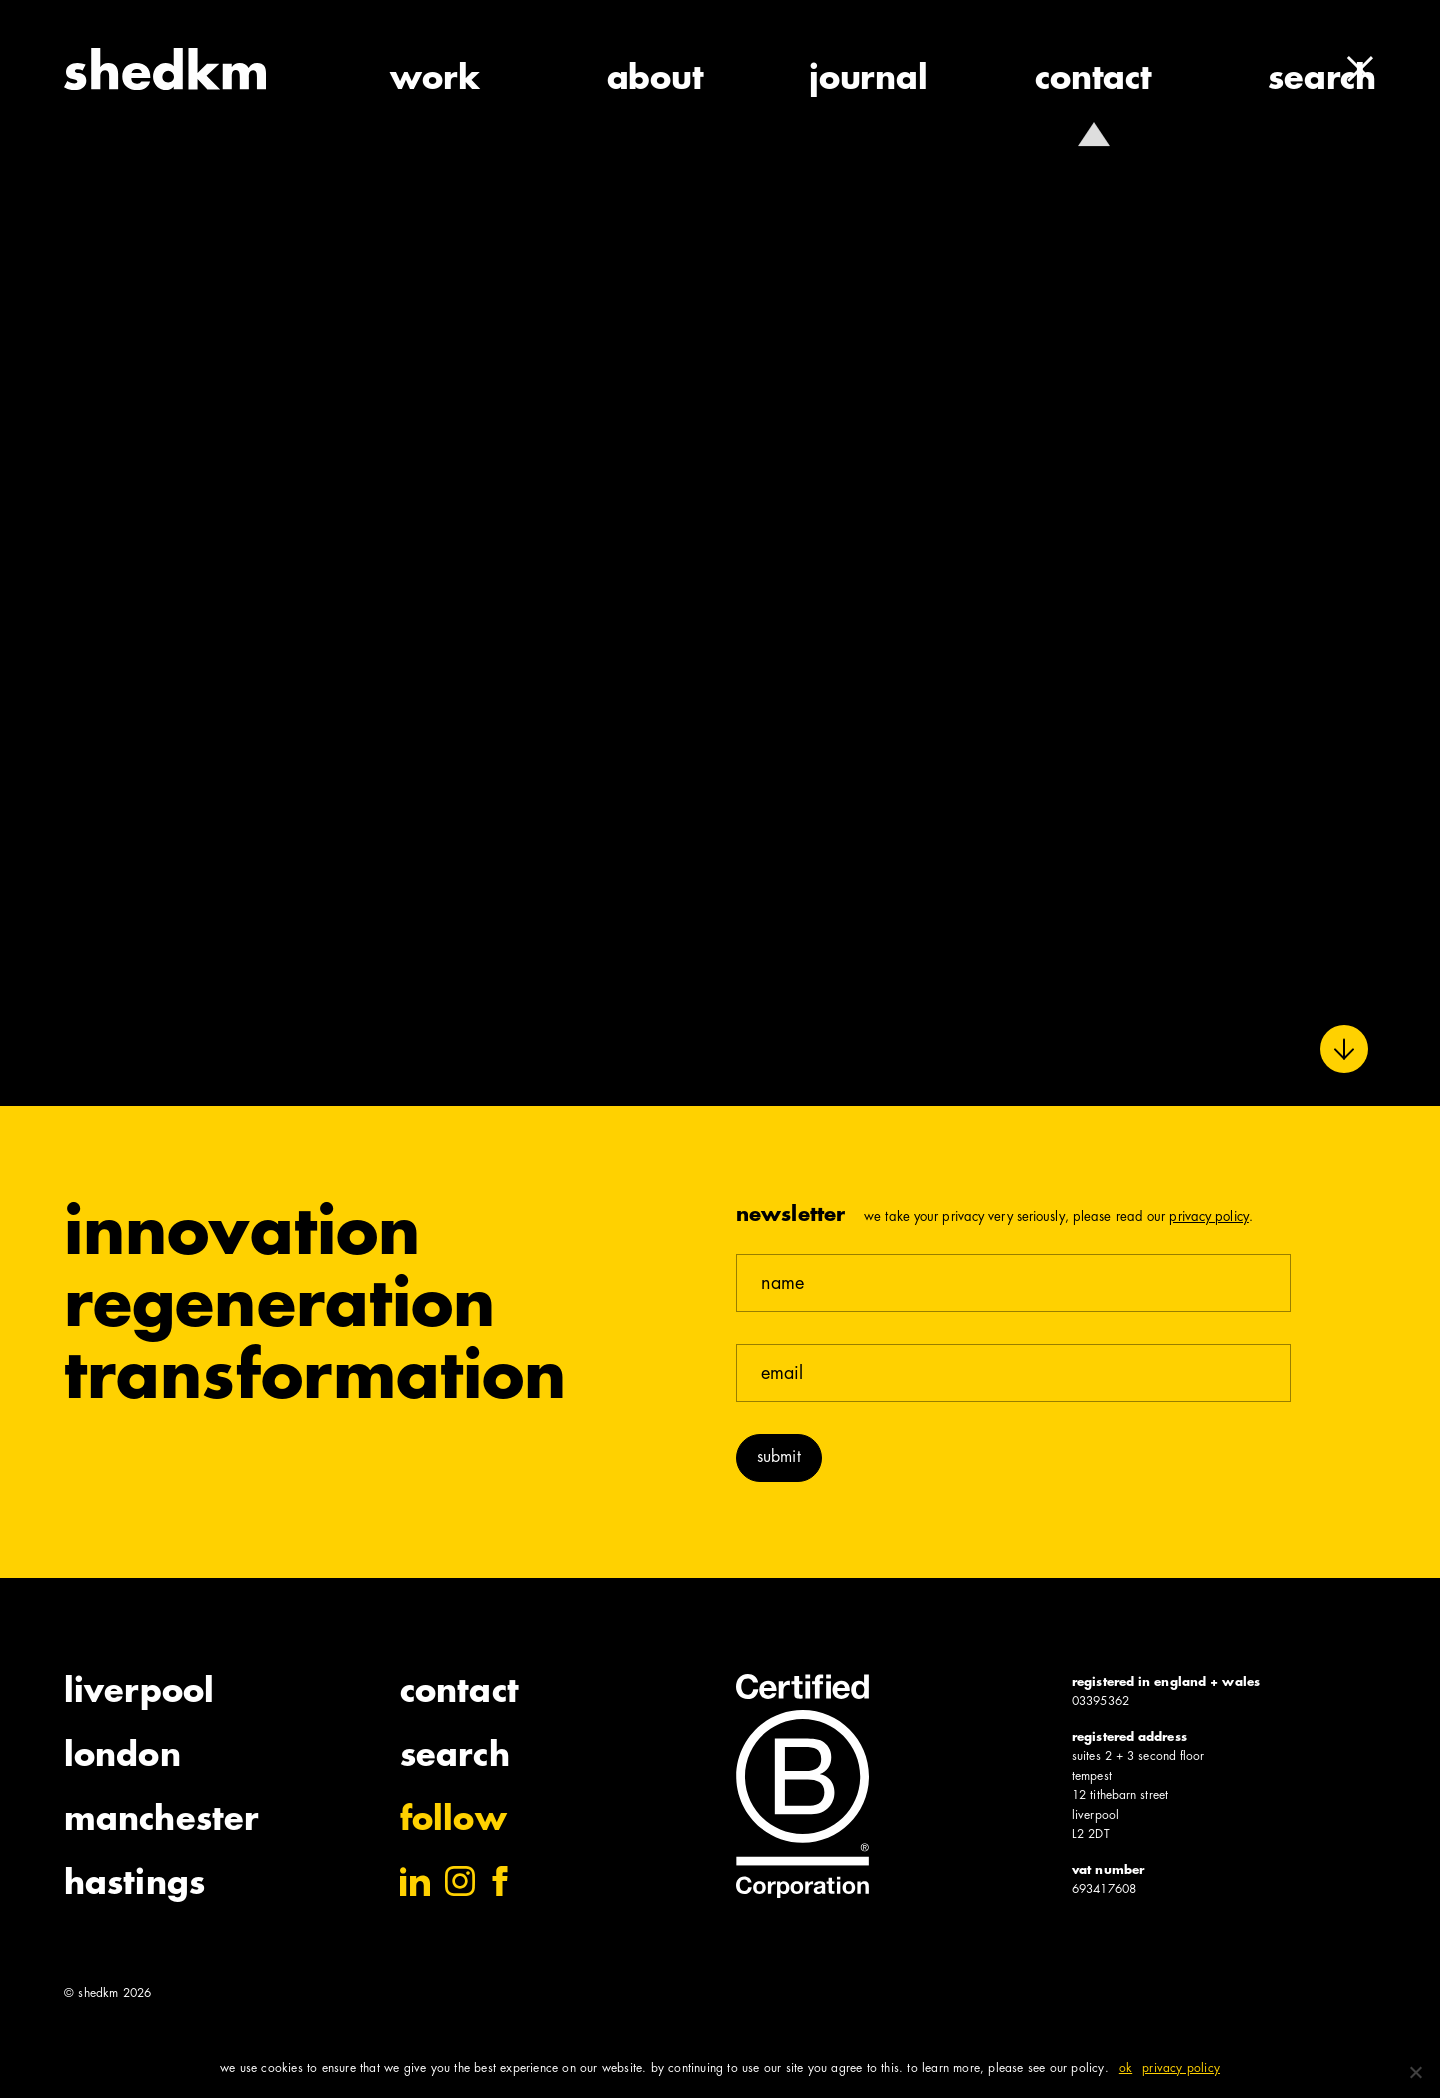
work (434, 81)
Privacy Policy (1208, 1217)
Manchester (161, 1822)
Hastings (134, 1886)
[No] (1415, 2072)
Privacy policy (1181, 2069)
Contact (459, 1694)
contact (1093, 81)
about (655, 81)
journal (868, 81)
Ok (1125, 2069)
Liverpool (139, 1694)
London (122, 1758)
